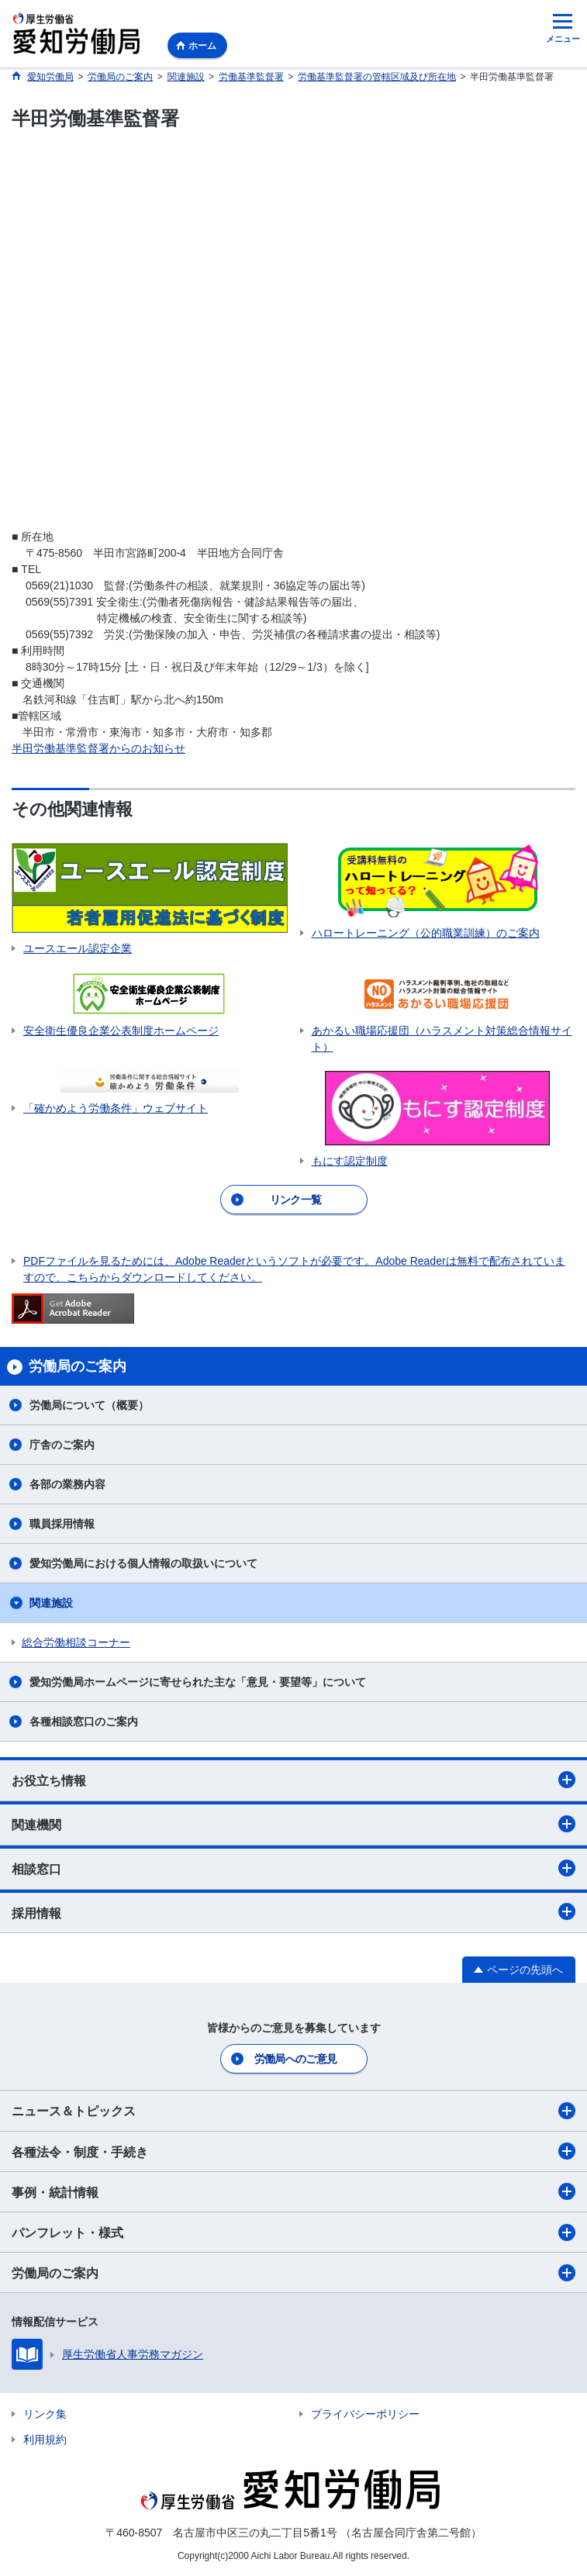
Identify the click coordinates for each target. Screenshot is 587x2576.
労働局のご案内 (293, 2272)
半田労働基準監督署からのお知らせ (98, 748)
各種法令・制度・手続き (293, 2151)
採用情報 (293, 1911)
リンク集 (45, 2414)
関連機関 (293, 1823)
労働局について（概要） (89, 1405)
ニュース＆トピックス (293, 2110)
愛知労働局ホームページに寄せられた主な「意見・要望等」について (197, 1682)
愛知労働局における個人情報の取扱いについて (143, 1563)
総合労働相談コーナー (76, 1642)
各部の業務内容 (67, 1484)
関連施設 (51, 1603)
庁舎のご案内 (62, 1444)
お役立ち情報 (293, 1779)
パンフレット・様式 (293, 2232)
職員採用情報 (62, 1524)
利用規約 (45, 2439)
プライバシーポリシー (365, 2414)
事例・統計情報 (293, 2191)
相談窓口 (293, 1868)
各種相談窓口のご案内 (83, 1721)
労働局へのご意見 (295, 2059)
